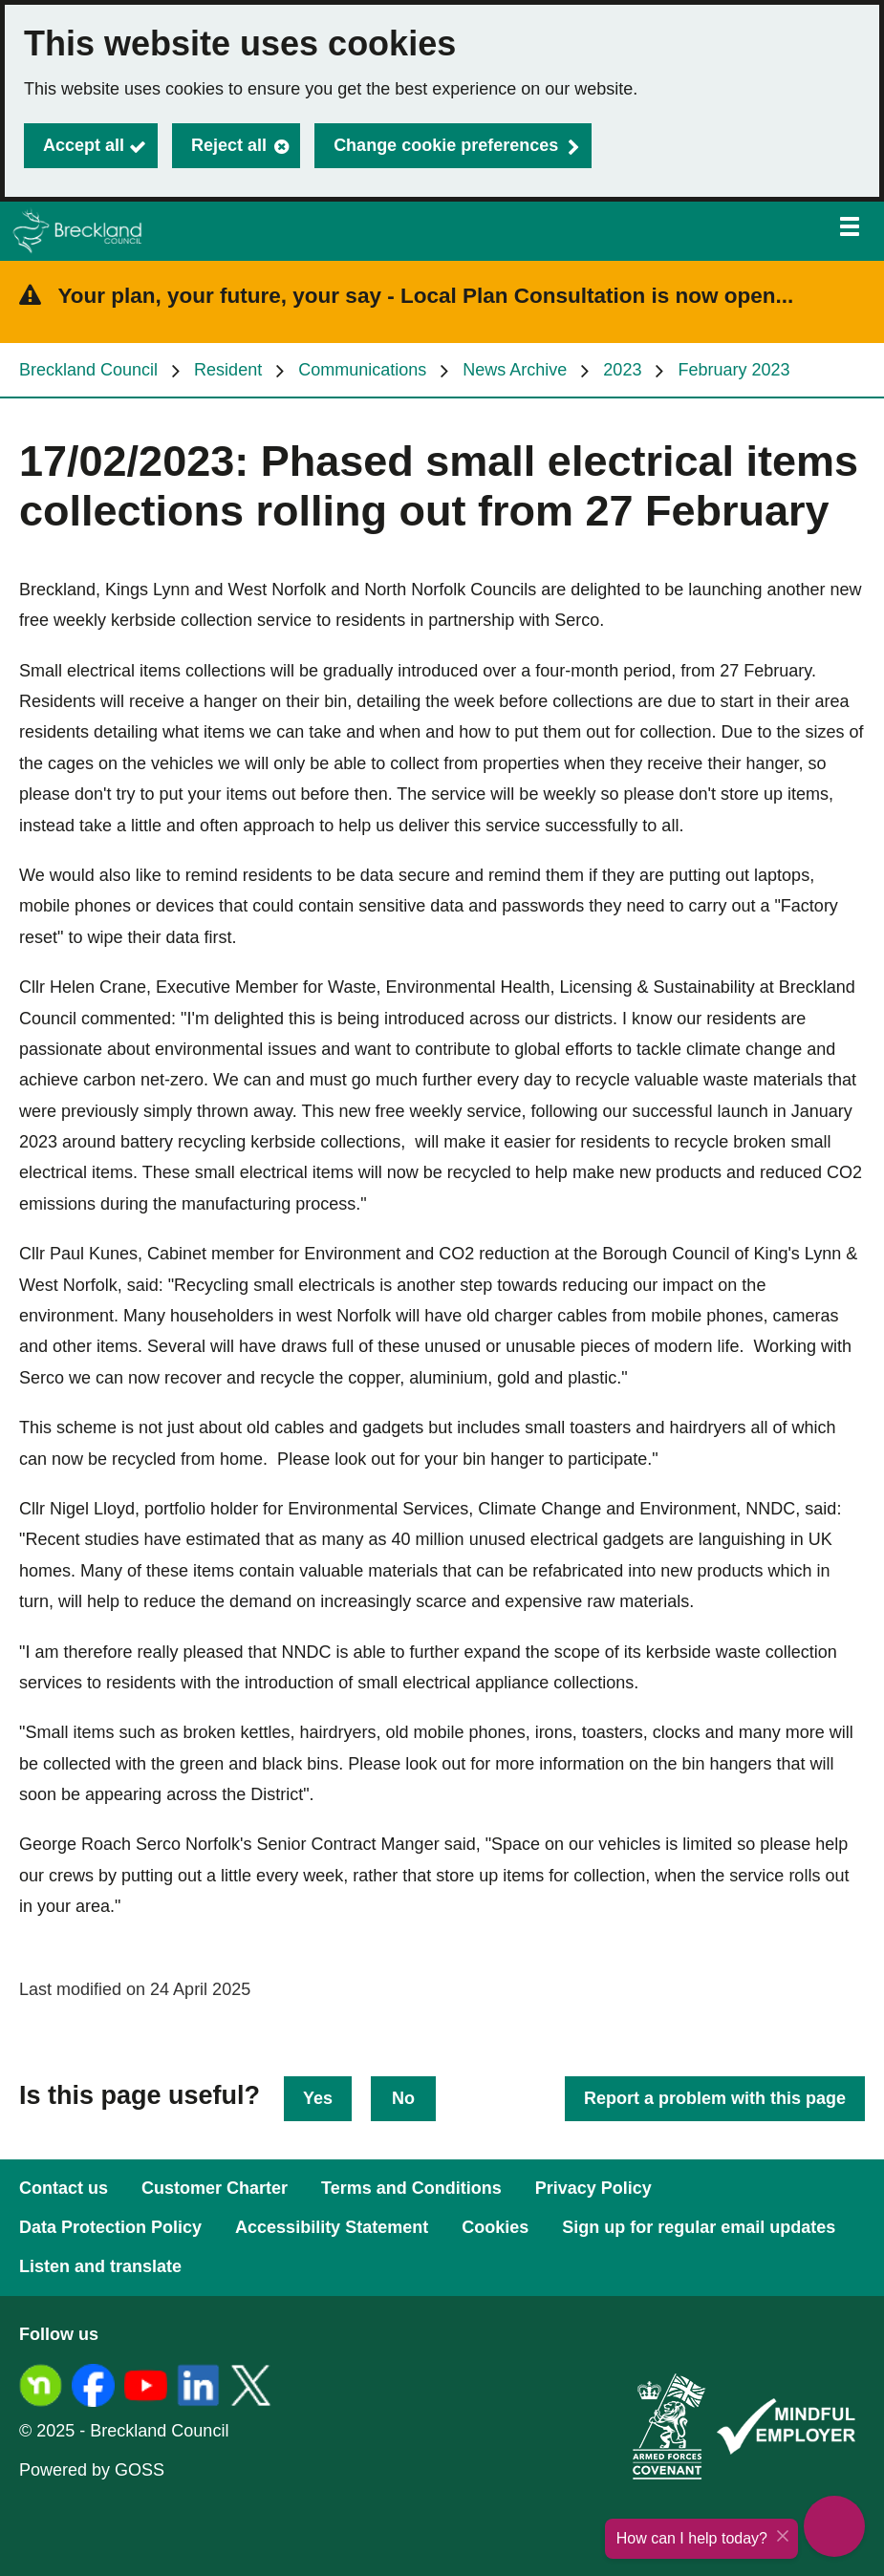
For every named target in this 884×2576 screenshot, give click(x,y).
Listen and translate (100, 2266)
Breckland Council (88, 369)
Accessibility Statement (331, 2227)
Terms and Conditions (411, 2188)
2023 (622, 369)
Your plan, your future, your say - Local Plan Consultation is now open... (426, 296)
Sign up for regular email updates (698, 2227)
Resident (228, 369)
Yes (318, 2098)
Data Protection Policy (110, 2227)
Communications (362, 369)
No (403, 2098)
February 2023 (733, 369)
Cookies (495, 2227)
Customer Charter (214, 2188)
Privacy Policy (593, 2188)
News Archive (515, 369)
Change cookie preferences (446, 145)
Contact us (63, 2188)
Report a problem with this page (715, 2098)
